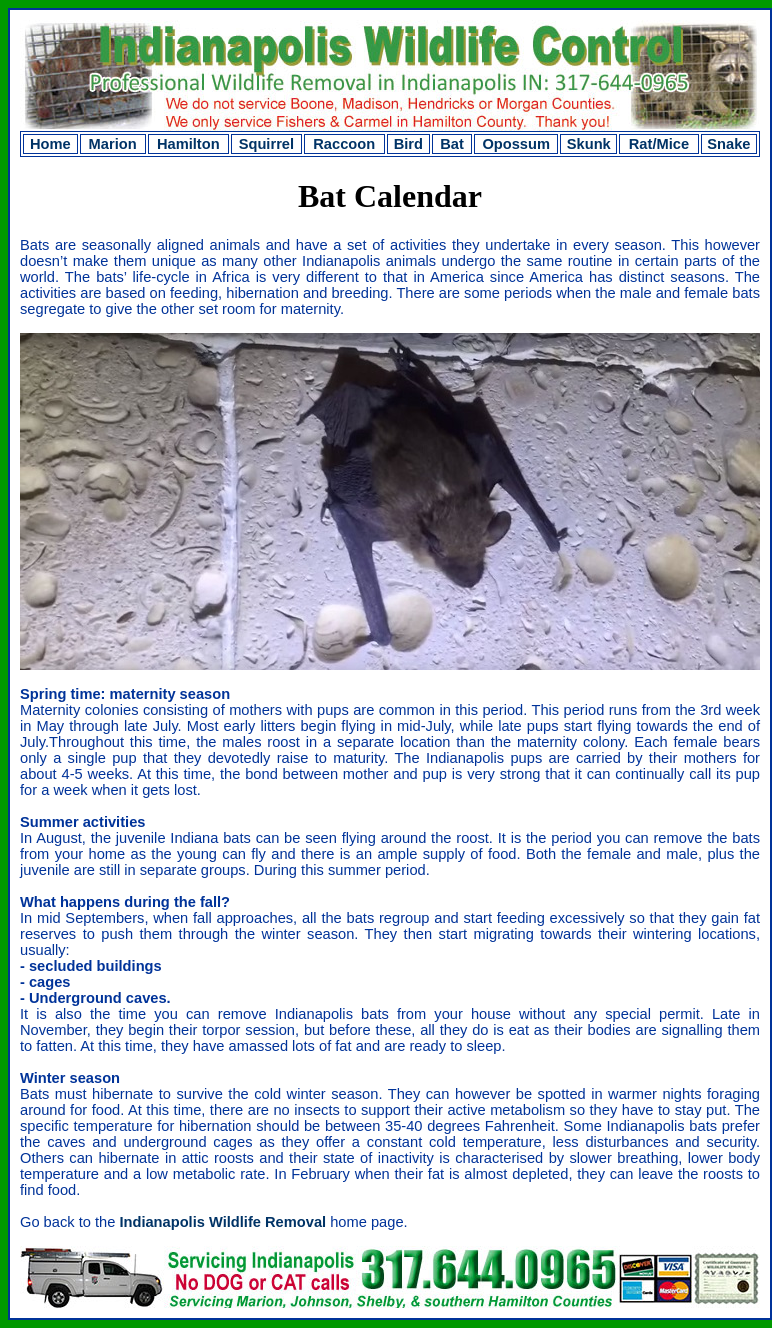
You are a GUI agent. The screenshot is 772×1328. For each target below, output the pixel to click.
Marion (113, 144)
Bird (408, 144)
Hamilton (188, 144)
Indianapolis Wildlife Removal (222, 1222)
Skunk (589, 144)
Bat (452, 144)
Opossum (516, 144)
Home (50, 144)
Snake (728, 144)
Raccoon (344, 144)
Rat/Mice (659, 144)
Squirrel (266, 144)
